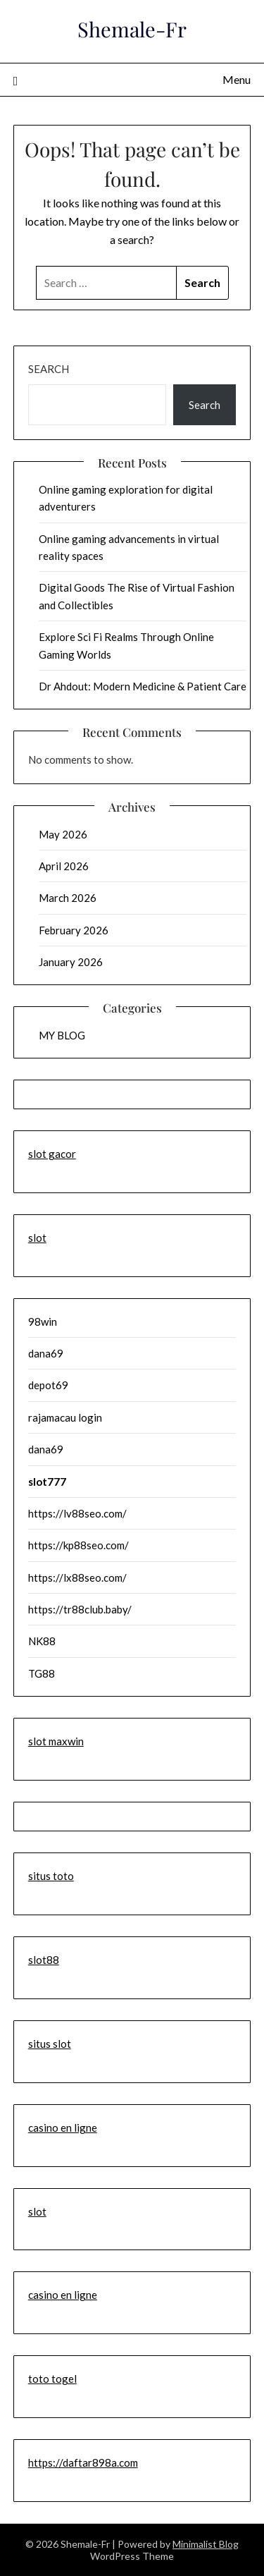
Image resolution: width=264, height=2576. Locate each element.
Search (48, 368)
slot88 (43, 1959)
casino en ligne (62, 2127)
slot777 (47, 1481)
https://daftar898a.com (83, 2462)
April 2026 (64, 866)
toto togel (52, 2378)
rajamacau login (65, 1417)
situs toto (51, 1875)
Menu (236, 79)
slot (37, 1237)
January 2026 (71, 962)
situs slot (49, 2043)
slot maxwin (56, 1741)
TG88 (41, 1673)
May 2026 (63, 834)
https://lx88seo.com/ (77, 1577)
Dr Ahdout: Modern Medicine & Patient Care (142, 686)
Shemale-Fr (132, 29)
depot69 (48, 1385)
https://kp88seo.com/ (78, 1545)
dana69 (45, 1353)
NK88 (42, 1641)
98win (42, 1321)
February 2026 (73, 930)
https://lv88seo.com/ (77, 1513)
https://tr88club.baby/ (80, 1609)
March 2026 (67, 897)
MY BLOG (62, 1035)
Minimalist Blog (205, 2544)
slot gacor (52, 1153)
